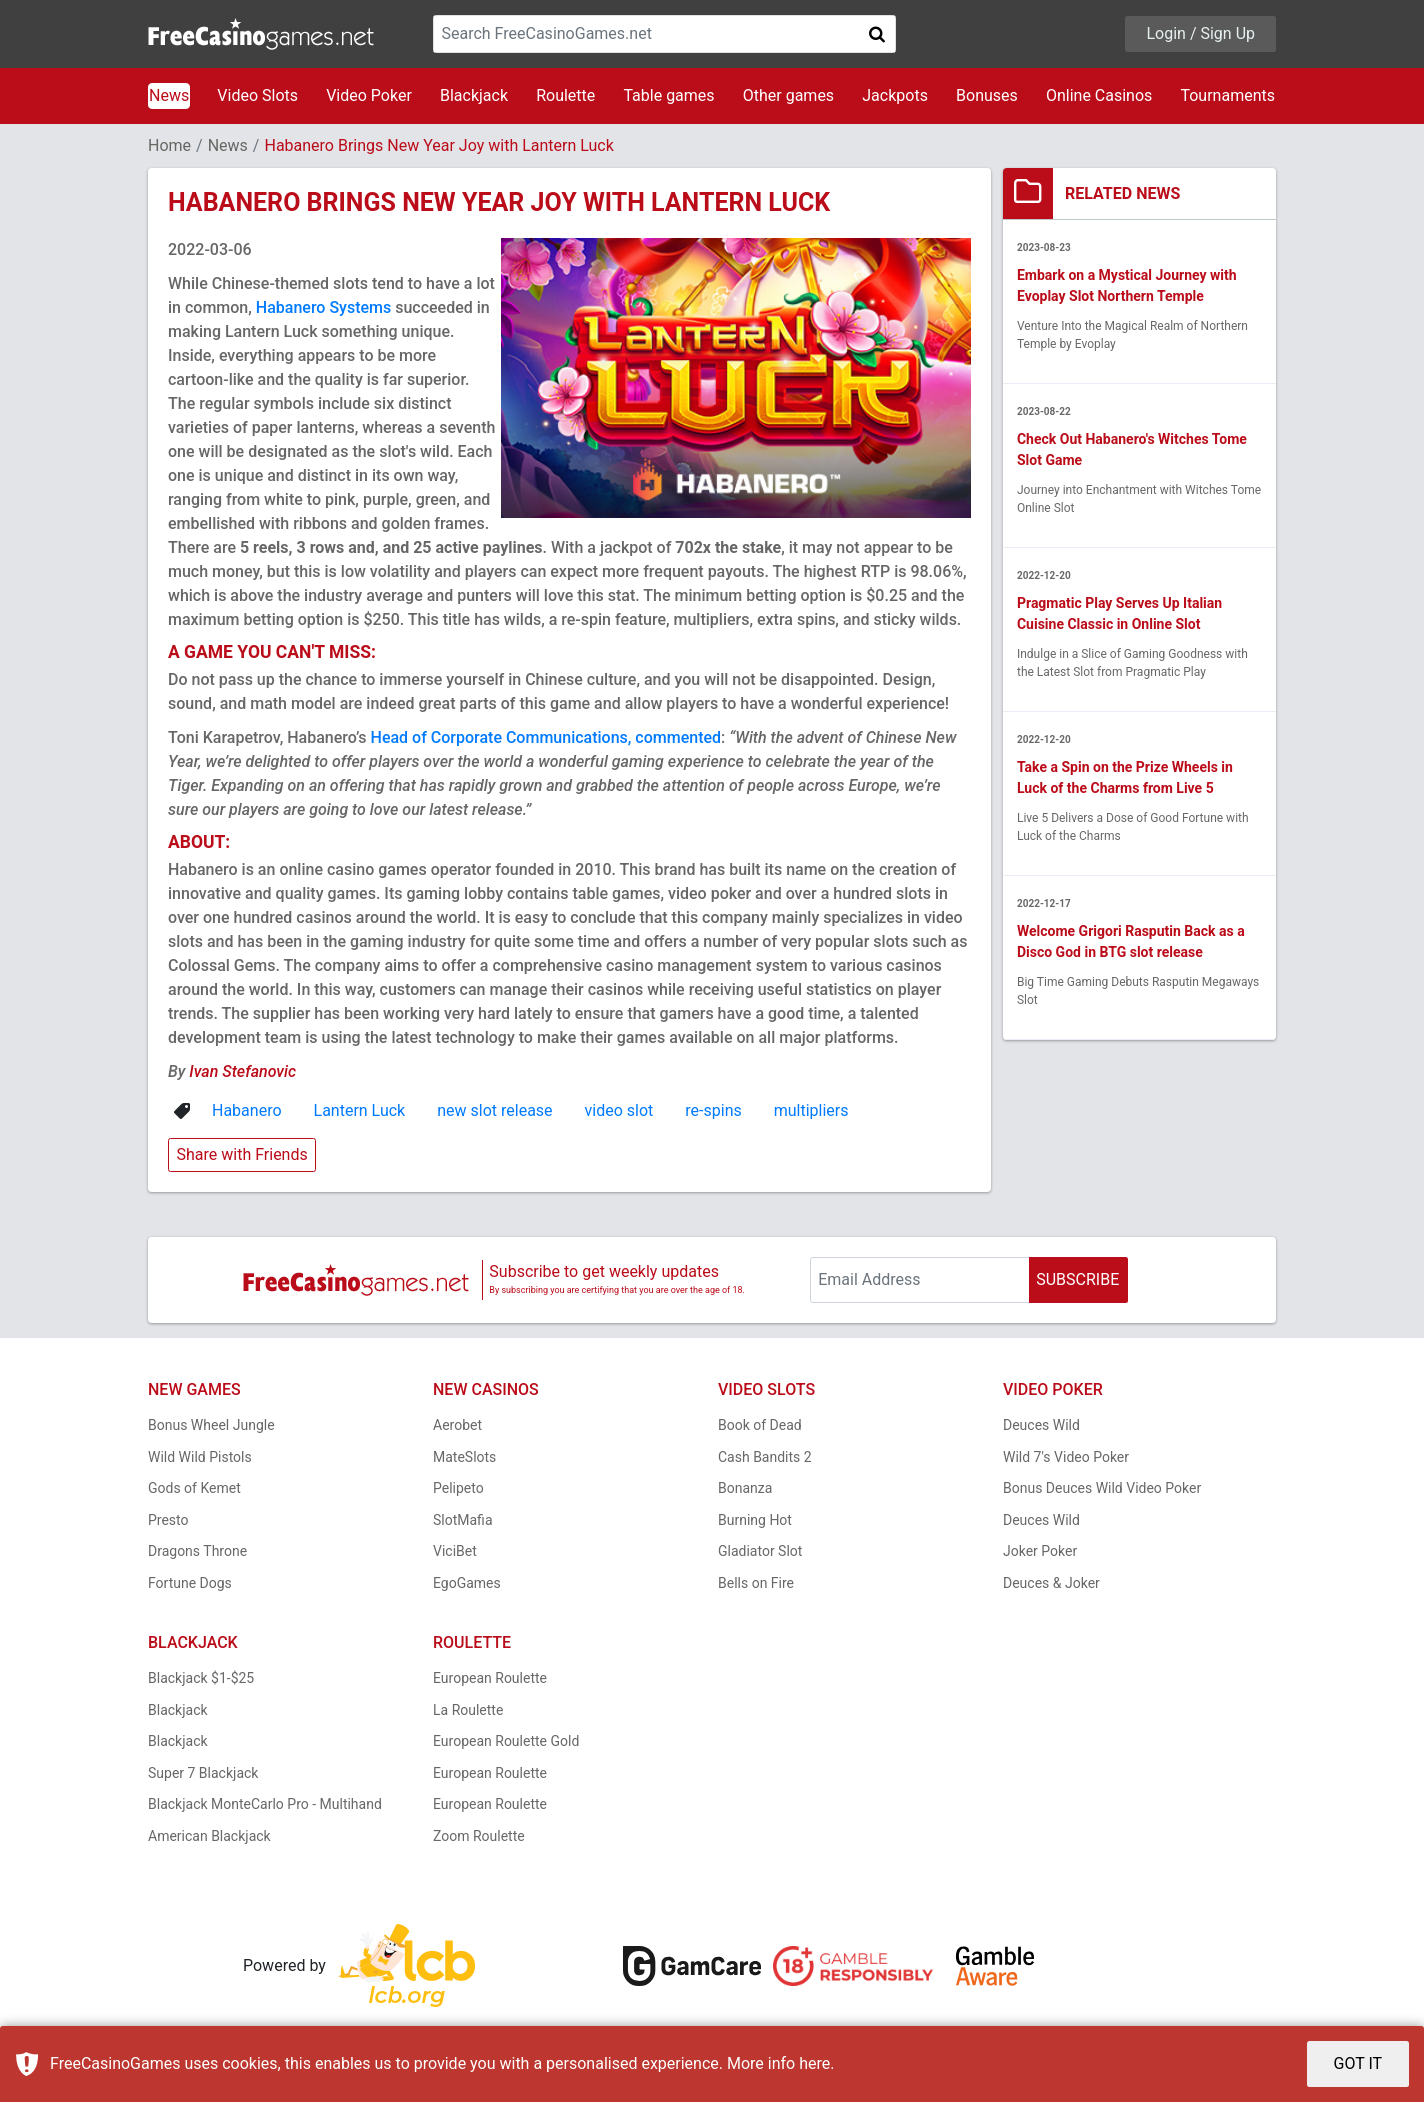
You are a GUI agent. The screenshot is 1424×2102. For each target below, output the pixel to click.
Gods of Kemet (194, 1488)
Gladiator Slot (760, 1551)
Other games (788, 95)
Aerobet (457, 1425)
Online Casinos (1099, 95)
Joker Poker (1040, 1551)
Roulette (565, 95)
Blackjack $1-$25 (201, 1678)
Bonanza (745, 1488)
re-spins (713, 1110)
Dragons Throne (197, 1551)
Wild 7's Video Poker (1066, 1457)
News (169, 95)
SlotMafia (463, 1520)
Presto (168, 1520)
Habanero (247, 1110)
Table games (668, 95)
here (814, 2063)
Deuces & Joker (1051, 1583)
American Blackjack (209, 1836)
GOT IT (1358, 2063)
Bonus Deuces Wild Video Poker (1102, 1488)
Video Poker (369, 95)
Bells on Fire (756, 1583)
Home (169, 145)
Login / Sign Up (1200, 33)
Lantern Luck (360, 1110)
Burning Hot (755, 1520)
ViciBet (455, 1551)
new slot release (494, 1110)
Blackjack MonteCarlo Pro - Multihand (265, 1804)
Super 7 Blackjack (203, 1773)
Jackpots (895, 95)
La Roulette (468, 1710)
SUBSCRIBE (1077, 1279)
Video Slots (257, 95)
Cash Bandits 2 (765, 1457)
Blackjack (474, 95)
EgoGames (467, 1583)
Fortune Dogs (190, 1583)
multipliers (811, 1110)
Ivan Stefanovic (242, 1071)
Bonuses (987, 95)
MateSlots (464, 1457)
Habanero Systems (323, 307)
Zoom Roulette (479, 1836)
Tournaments (1227, 95)
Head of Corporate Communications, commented (546, 737)
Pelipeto (458, 1488)
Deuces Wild (1041, 1425)
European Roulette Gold (506, 1741)
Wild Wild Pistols (200, 1457)
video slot (619, 1110)
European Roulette (490, 1678)
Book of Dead (760, 1425)
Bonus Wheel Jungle (211, 1425)
